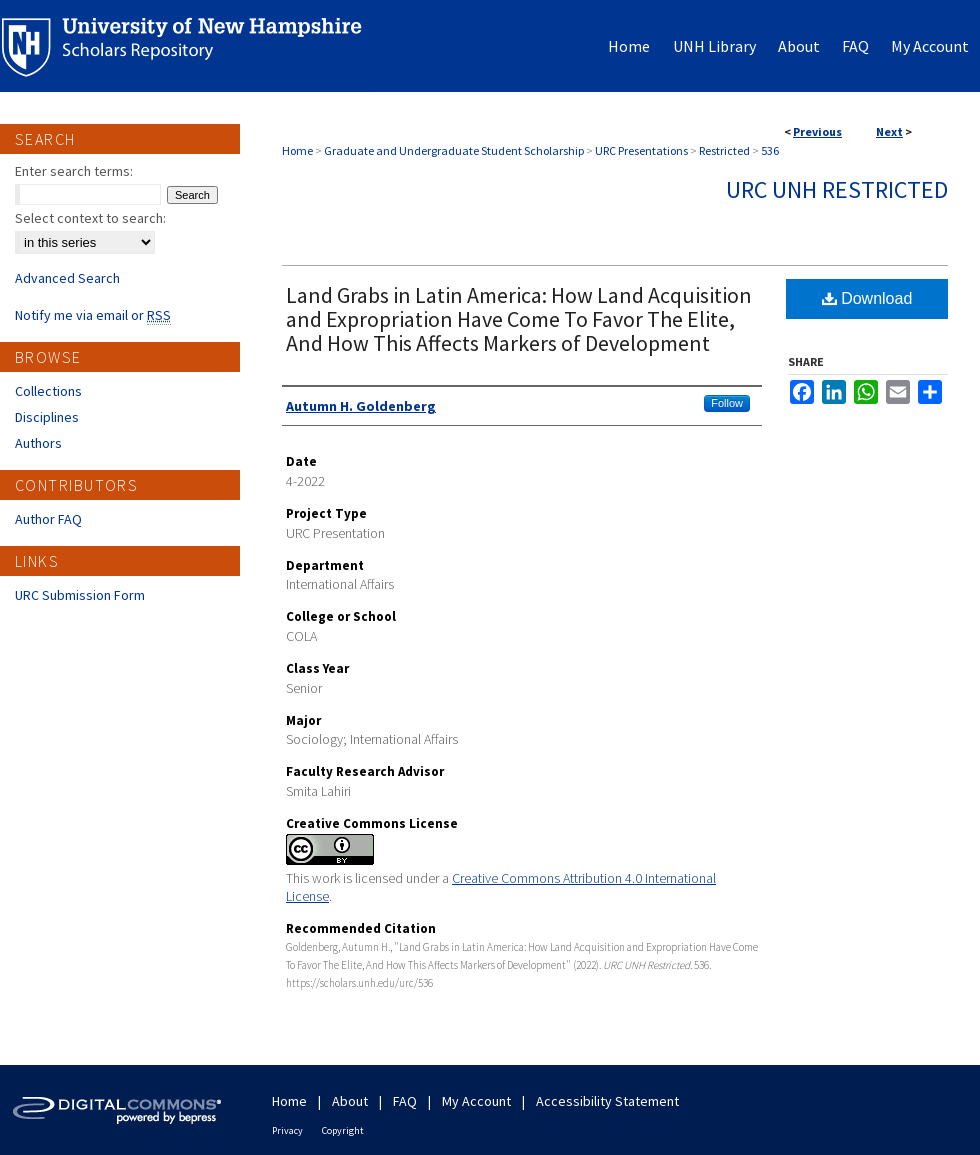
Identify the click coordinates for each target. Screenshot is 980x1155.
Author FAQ (48, 519)
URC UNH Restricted (837, 189)
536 (770, 150)
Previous (817, 131)
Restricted (724, 150)
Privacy (287, 1130)
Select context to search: (90, 218)
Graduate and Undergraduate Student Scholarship (454, 150)
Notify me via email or (93, 315)
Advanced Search (67, 278)
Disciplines (47, 417)
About (350, 1101)
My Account (476, 1101)
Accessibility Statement (607, 1101)
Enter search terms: (74, 171)
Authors (38, 443)
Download (867, 298)
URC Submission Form (80, 595)
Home (297, 150)
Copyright (343, 1130)
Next (889, 131)
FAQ (405, 1101)
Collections (48, 391)
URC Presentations (641, 150)
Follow (727, 403)
